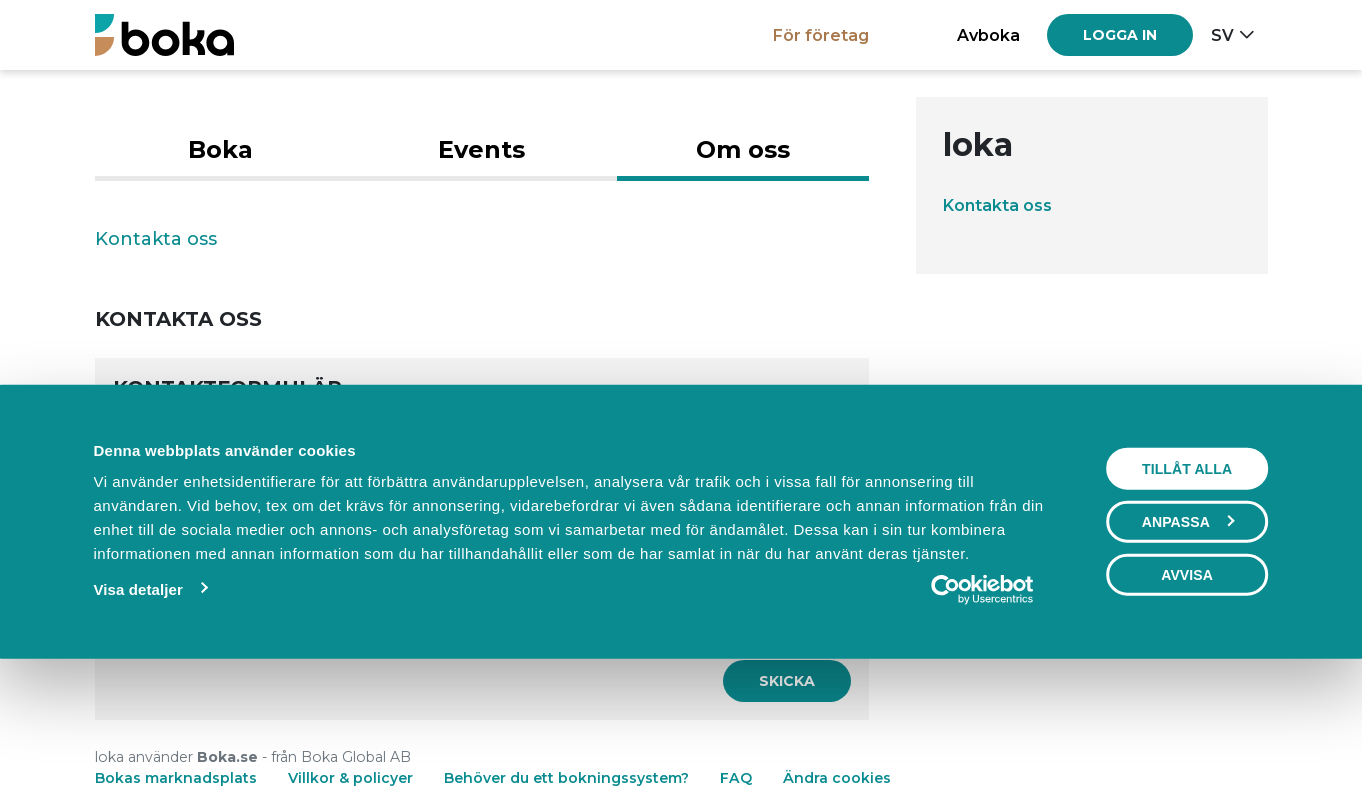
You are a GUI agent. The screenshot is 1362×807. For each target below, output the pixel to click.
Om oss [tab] (743, 149)
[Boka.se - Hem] (164, 34)
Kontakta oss (997, 205)
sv (1222, 35)
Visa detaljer (137, 719)
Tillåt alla (1187, 599)
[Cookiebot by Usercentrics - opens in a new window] (982, 720)
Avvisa (1187, 705)
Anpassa (1188, 652)
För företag (821, 35)
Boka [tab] (220, 149)
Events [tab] (481, 149)
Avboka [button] (988, 35)
